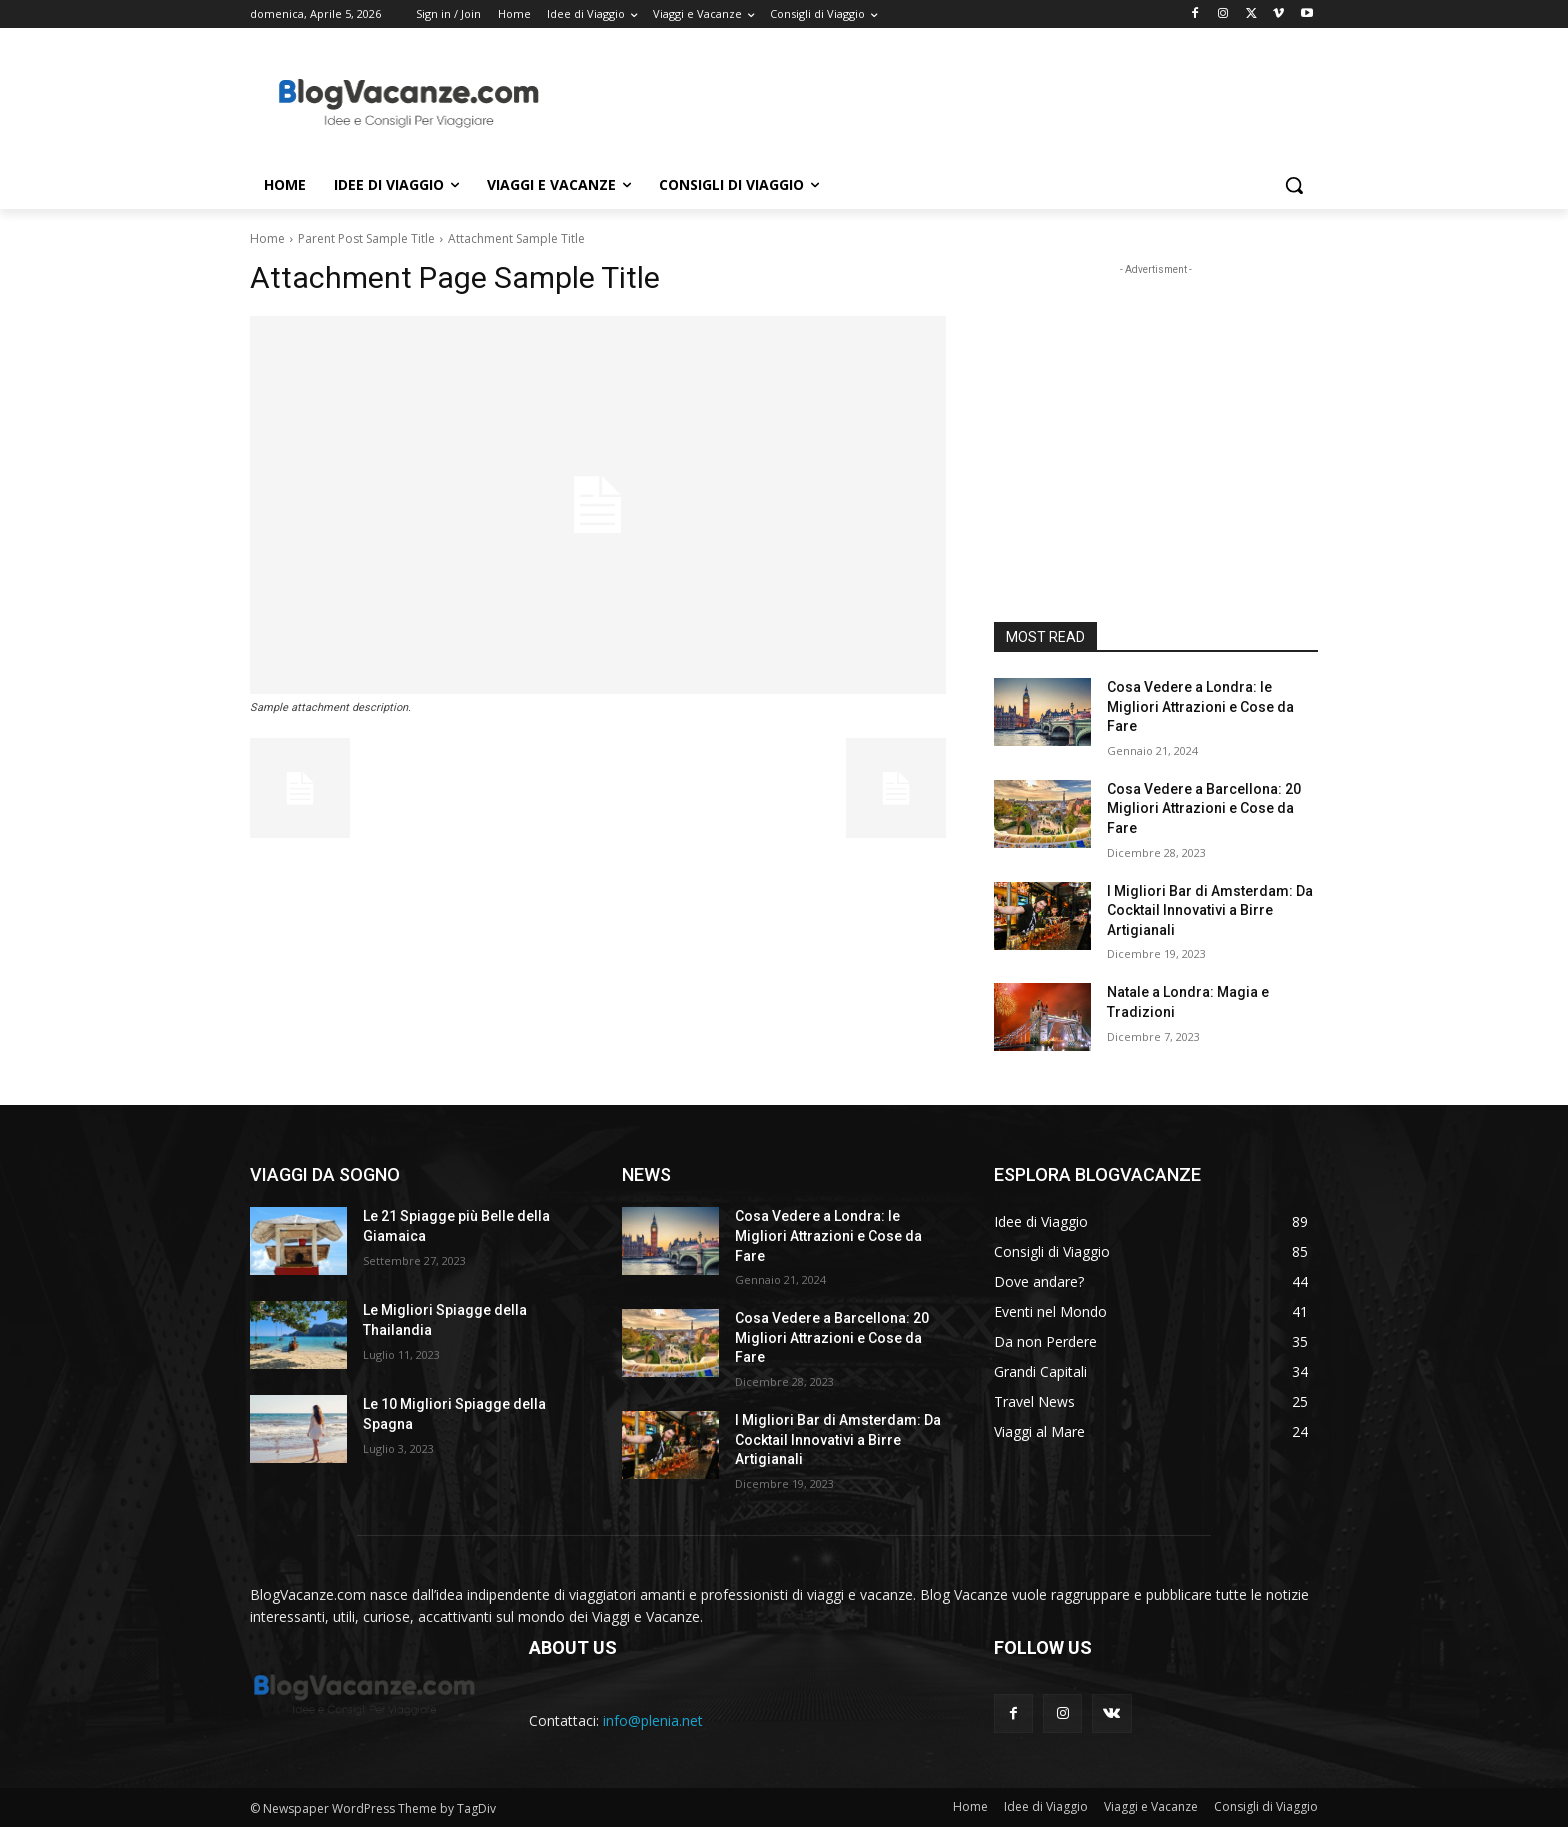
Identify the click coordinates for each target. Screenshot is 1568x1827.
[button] (1294, 185)
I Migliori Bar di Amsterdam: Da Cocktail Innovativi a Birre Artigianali (1210, 910)
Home (267, 238)
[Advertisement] (934, 101)
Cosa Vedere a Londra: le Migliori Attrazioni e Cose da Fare (1200, 706)
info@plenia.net (653, 1720)
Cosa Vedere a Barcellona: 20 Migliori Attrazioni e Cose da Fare (1204, 808)
